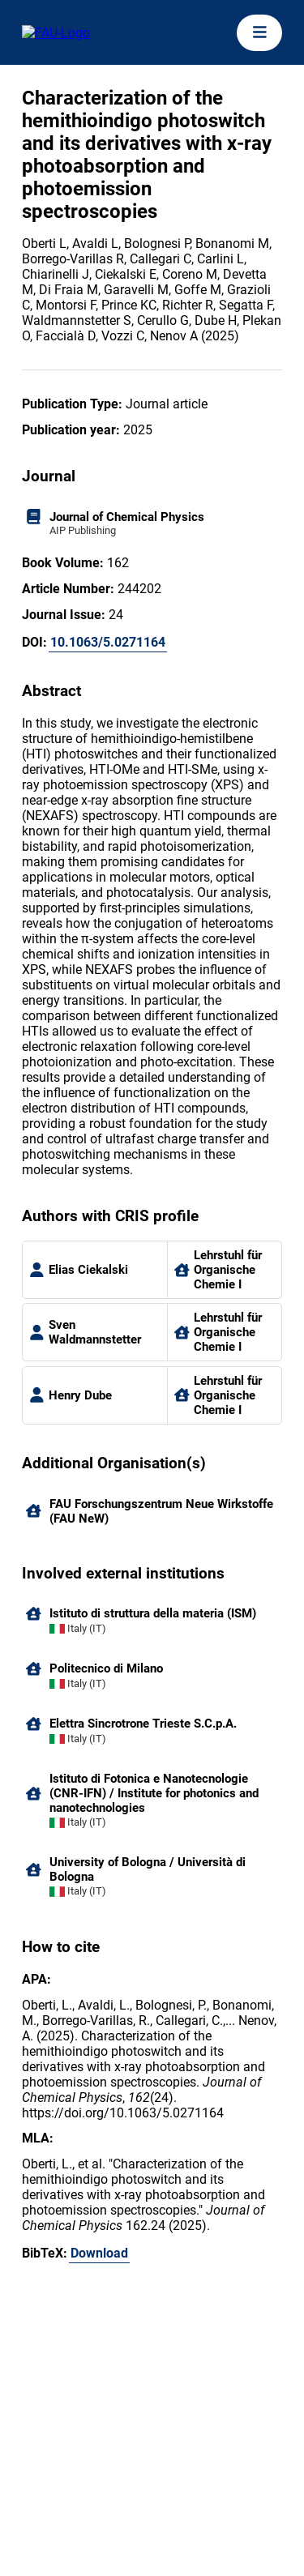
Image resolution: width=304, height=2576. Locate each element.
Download (99, 2253)
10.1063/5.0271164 (107, 642)
